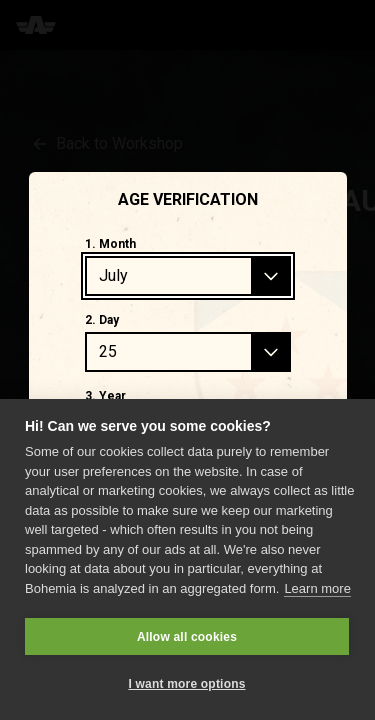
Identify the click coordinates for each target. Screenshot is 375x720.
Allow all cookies (187, 637)
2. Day (102, 320)
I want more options (186, 684)
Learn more (317, 588)
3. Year (105, 396)
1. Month (110, 244)
